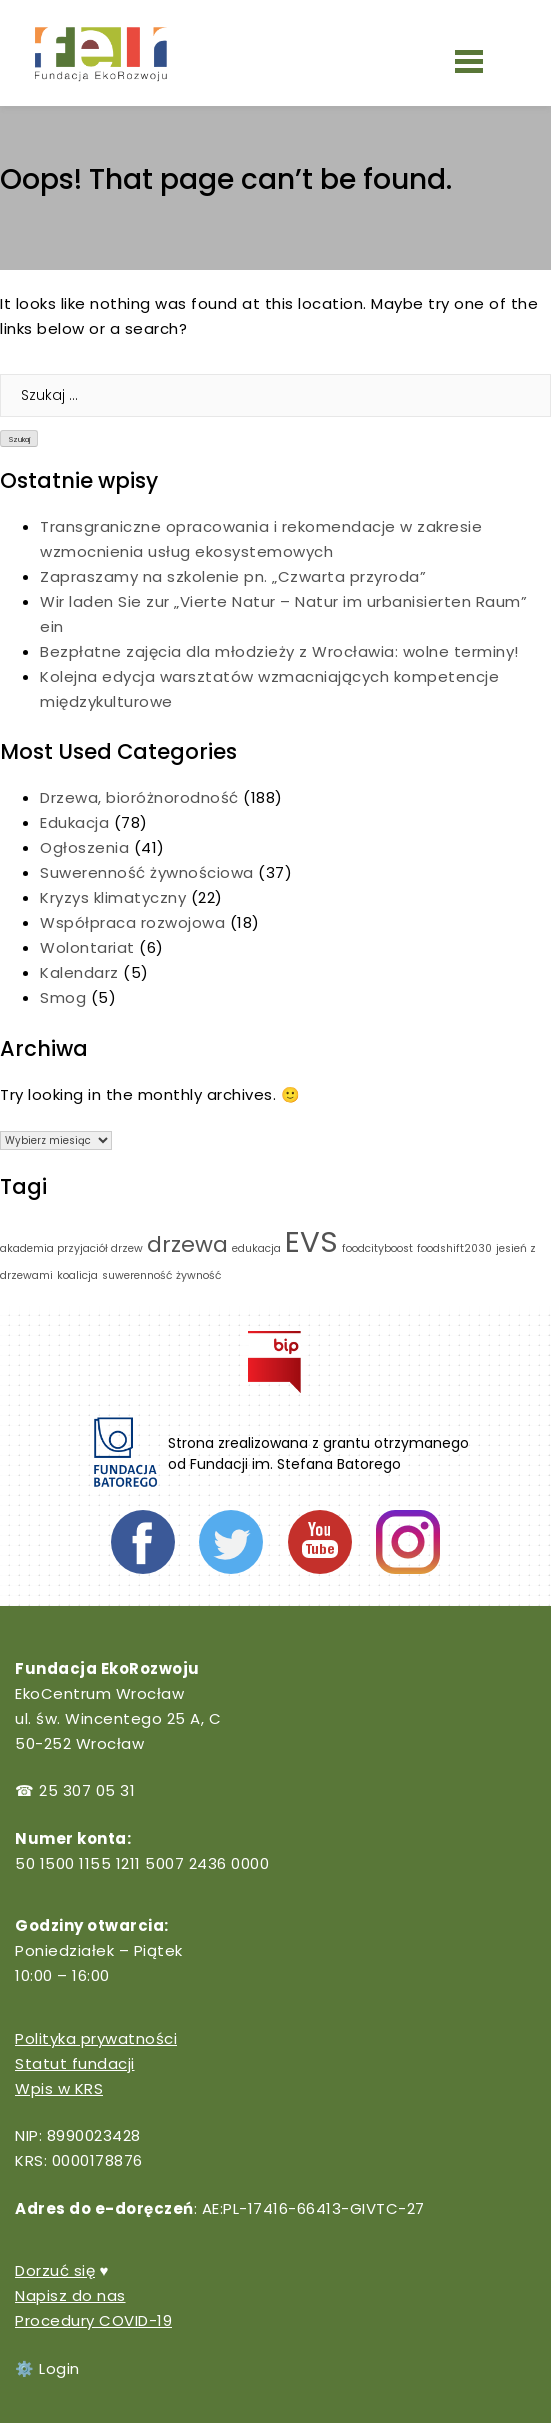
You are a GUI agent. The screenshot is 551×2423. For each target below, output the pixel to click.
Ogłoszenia (84, 847)
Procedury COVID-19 (93, 2320)
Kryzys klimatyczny (113, 897)
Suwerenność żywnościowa (147, 872)
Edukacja (74, 822)
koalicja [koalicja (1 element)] (77, 1275)
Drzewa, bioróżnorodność (139, 797)
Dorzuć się (55, 2270)
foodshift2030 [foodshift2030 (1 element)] (454, 1248)
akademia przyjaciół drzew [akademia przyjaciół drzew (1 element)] (71, 1248)
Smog (63, 997)
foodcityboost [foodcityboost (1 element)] (377, 1248)
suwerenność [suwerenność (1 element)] (137, 1275)
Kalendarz (79, 972)
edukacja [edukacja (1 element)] (256, 1248)
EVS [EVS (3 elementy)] (311, 1241)
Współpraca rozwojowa (132, 922)
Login (59, 2368)
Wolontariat (87, 947)
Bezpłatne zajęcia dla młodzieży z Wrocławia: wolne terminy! (279, 651)
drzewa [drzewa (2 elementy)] (187, 1244)
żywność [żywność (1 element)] (198, 1275)
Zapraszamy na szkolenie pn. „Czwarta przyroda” (235, 576)
